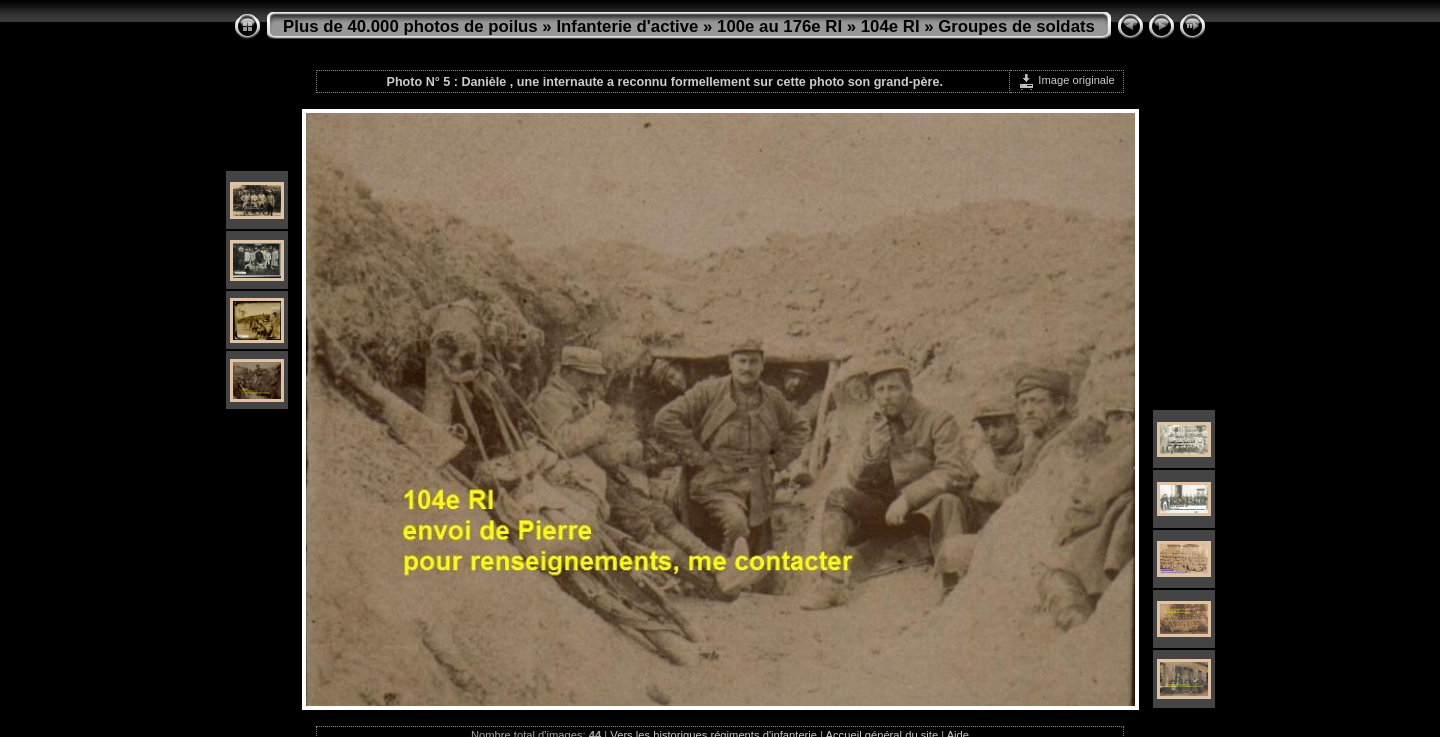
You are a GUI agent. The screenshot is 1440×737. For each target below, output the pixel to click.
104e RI (890, 26)
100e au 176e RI (779, 26)
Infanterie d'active (627, 26)
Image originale (1066, 80)
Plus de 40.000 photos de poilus (410, 26)
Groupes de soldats (1016, 26)
